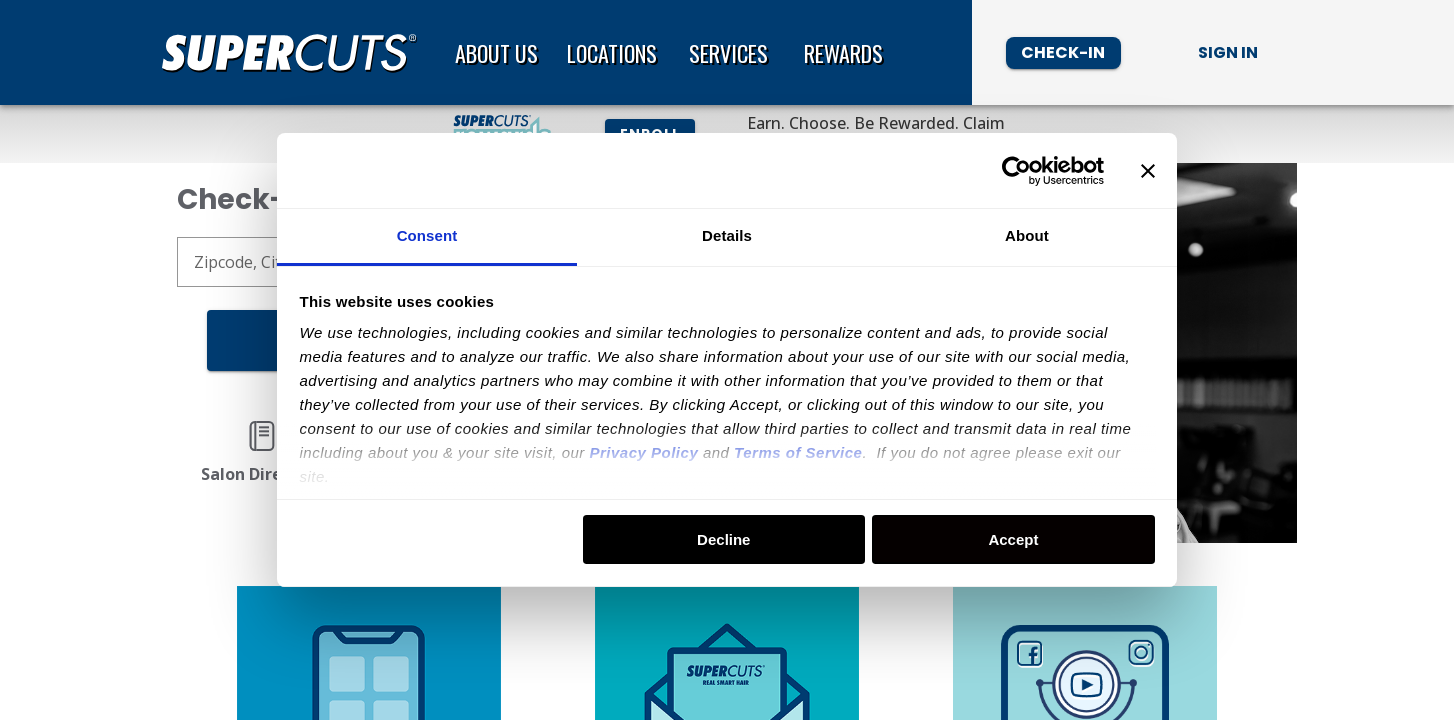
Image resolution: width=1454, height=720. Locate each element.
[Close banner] (1148, 171)
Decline (723, 539)
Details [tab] (727, 235)
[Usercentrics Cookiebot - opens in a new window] (1016, 171)
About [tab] (1027, 235)
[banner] (727, 52)
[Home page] (297, 53)
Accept (1013, 539)
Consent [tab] (427, 235)
